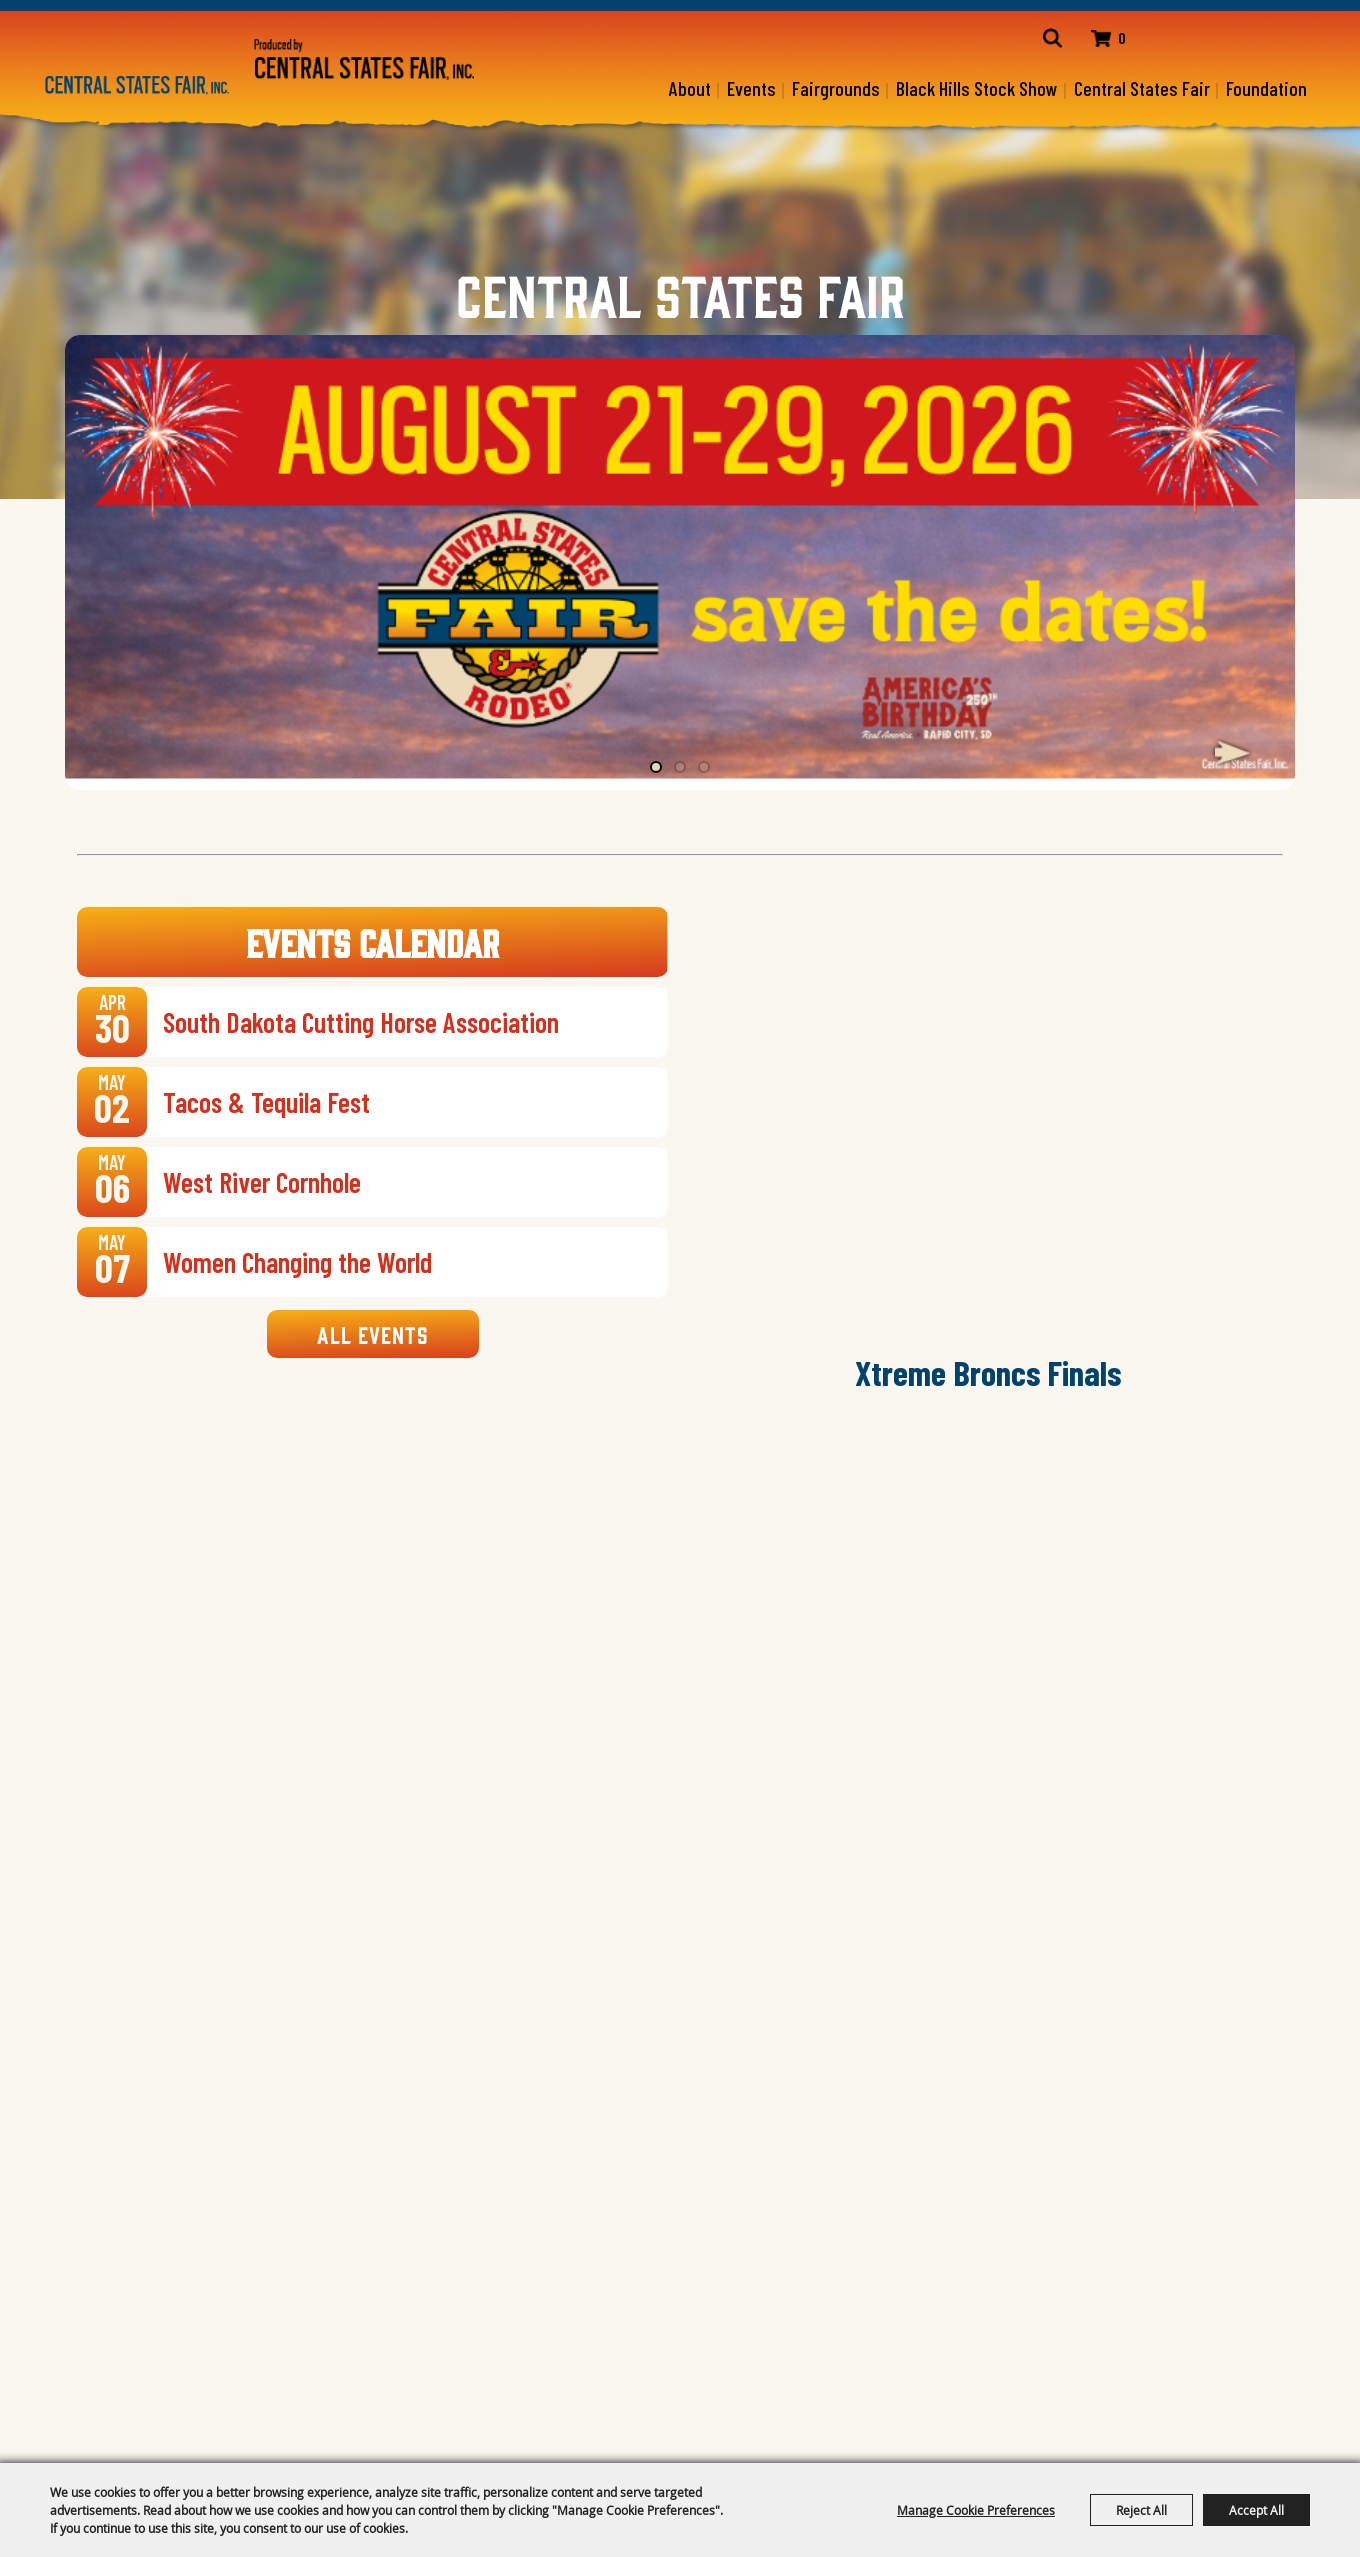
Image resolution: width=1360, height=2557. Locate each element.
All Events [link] (373, 1335)
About (690, 88)
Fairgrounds (836, 88)
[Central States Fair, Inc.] (137, 85)
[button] (1232, 753)
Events (751, 88)
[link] (372, 1023)
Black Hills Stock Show (977, 88)
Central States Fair (1142, 88)
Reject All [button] (1141, 2510)
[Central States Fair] (365, 59)
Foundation (1266, 88)
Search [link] (1036, 38)
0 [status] (1111, 38)
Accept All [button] (1256, 2510)
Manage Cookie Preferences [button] (976, 2510)
